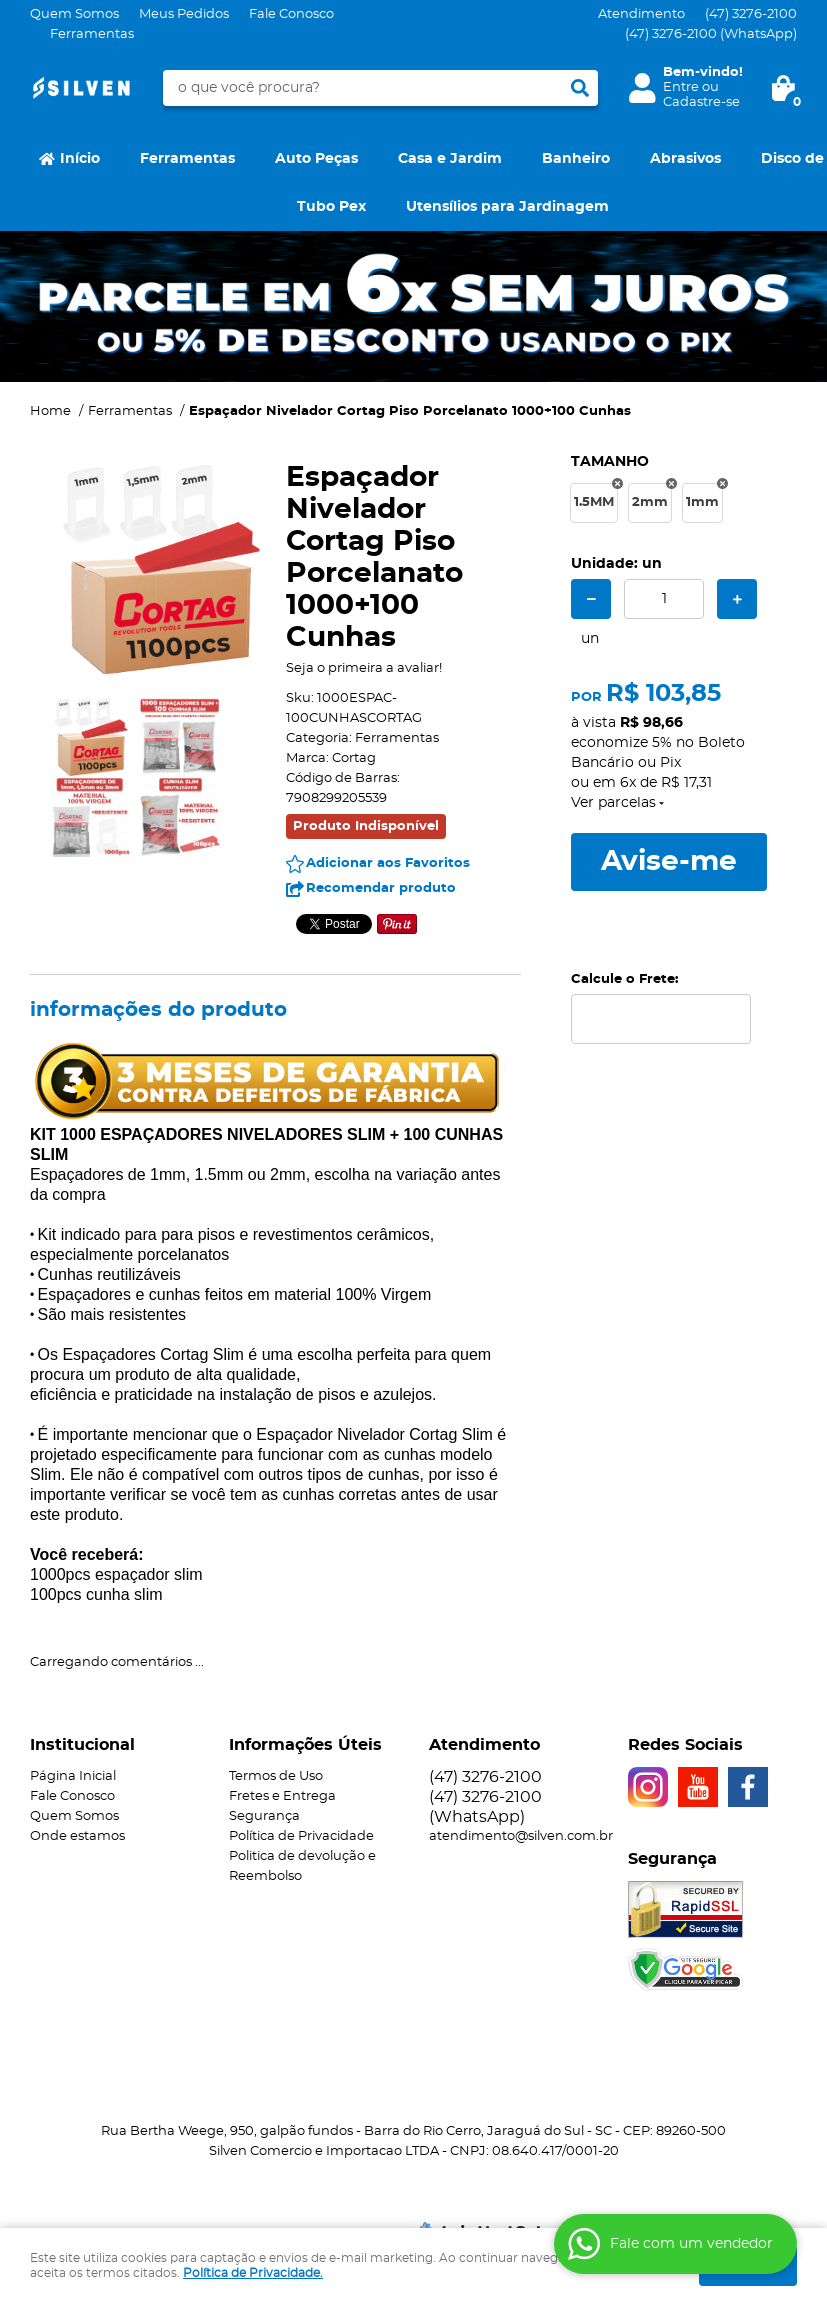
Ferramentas (92, 34)
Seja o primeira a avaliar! (364, 668)
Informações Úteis (305, 1745)
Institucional (82, 1745)
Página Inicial (73, 1776)
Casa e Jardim (450, 159)
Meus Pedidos (184, 14)
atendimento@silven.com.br (521, 1836)
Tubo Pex (331, 207)
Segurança (264, 1816)
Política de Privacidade (301, 1836)
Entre (681, 87)
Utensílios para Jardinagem (507, 207)
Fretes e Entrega (282, 1796)
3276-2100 (751, 14)
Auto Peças (316, 159)
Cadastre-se (701, 102)
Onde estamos (77, 1836)
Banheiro (576, 159)
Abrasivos (685, 159)
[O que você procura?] (580, 88)
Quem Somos (74, 14)
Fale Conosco (291, 14)
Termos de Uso (276, 1776)
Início (80, 159)
